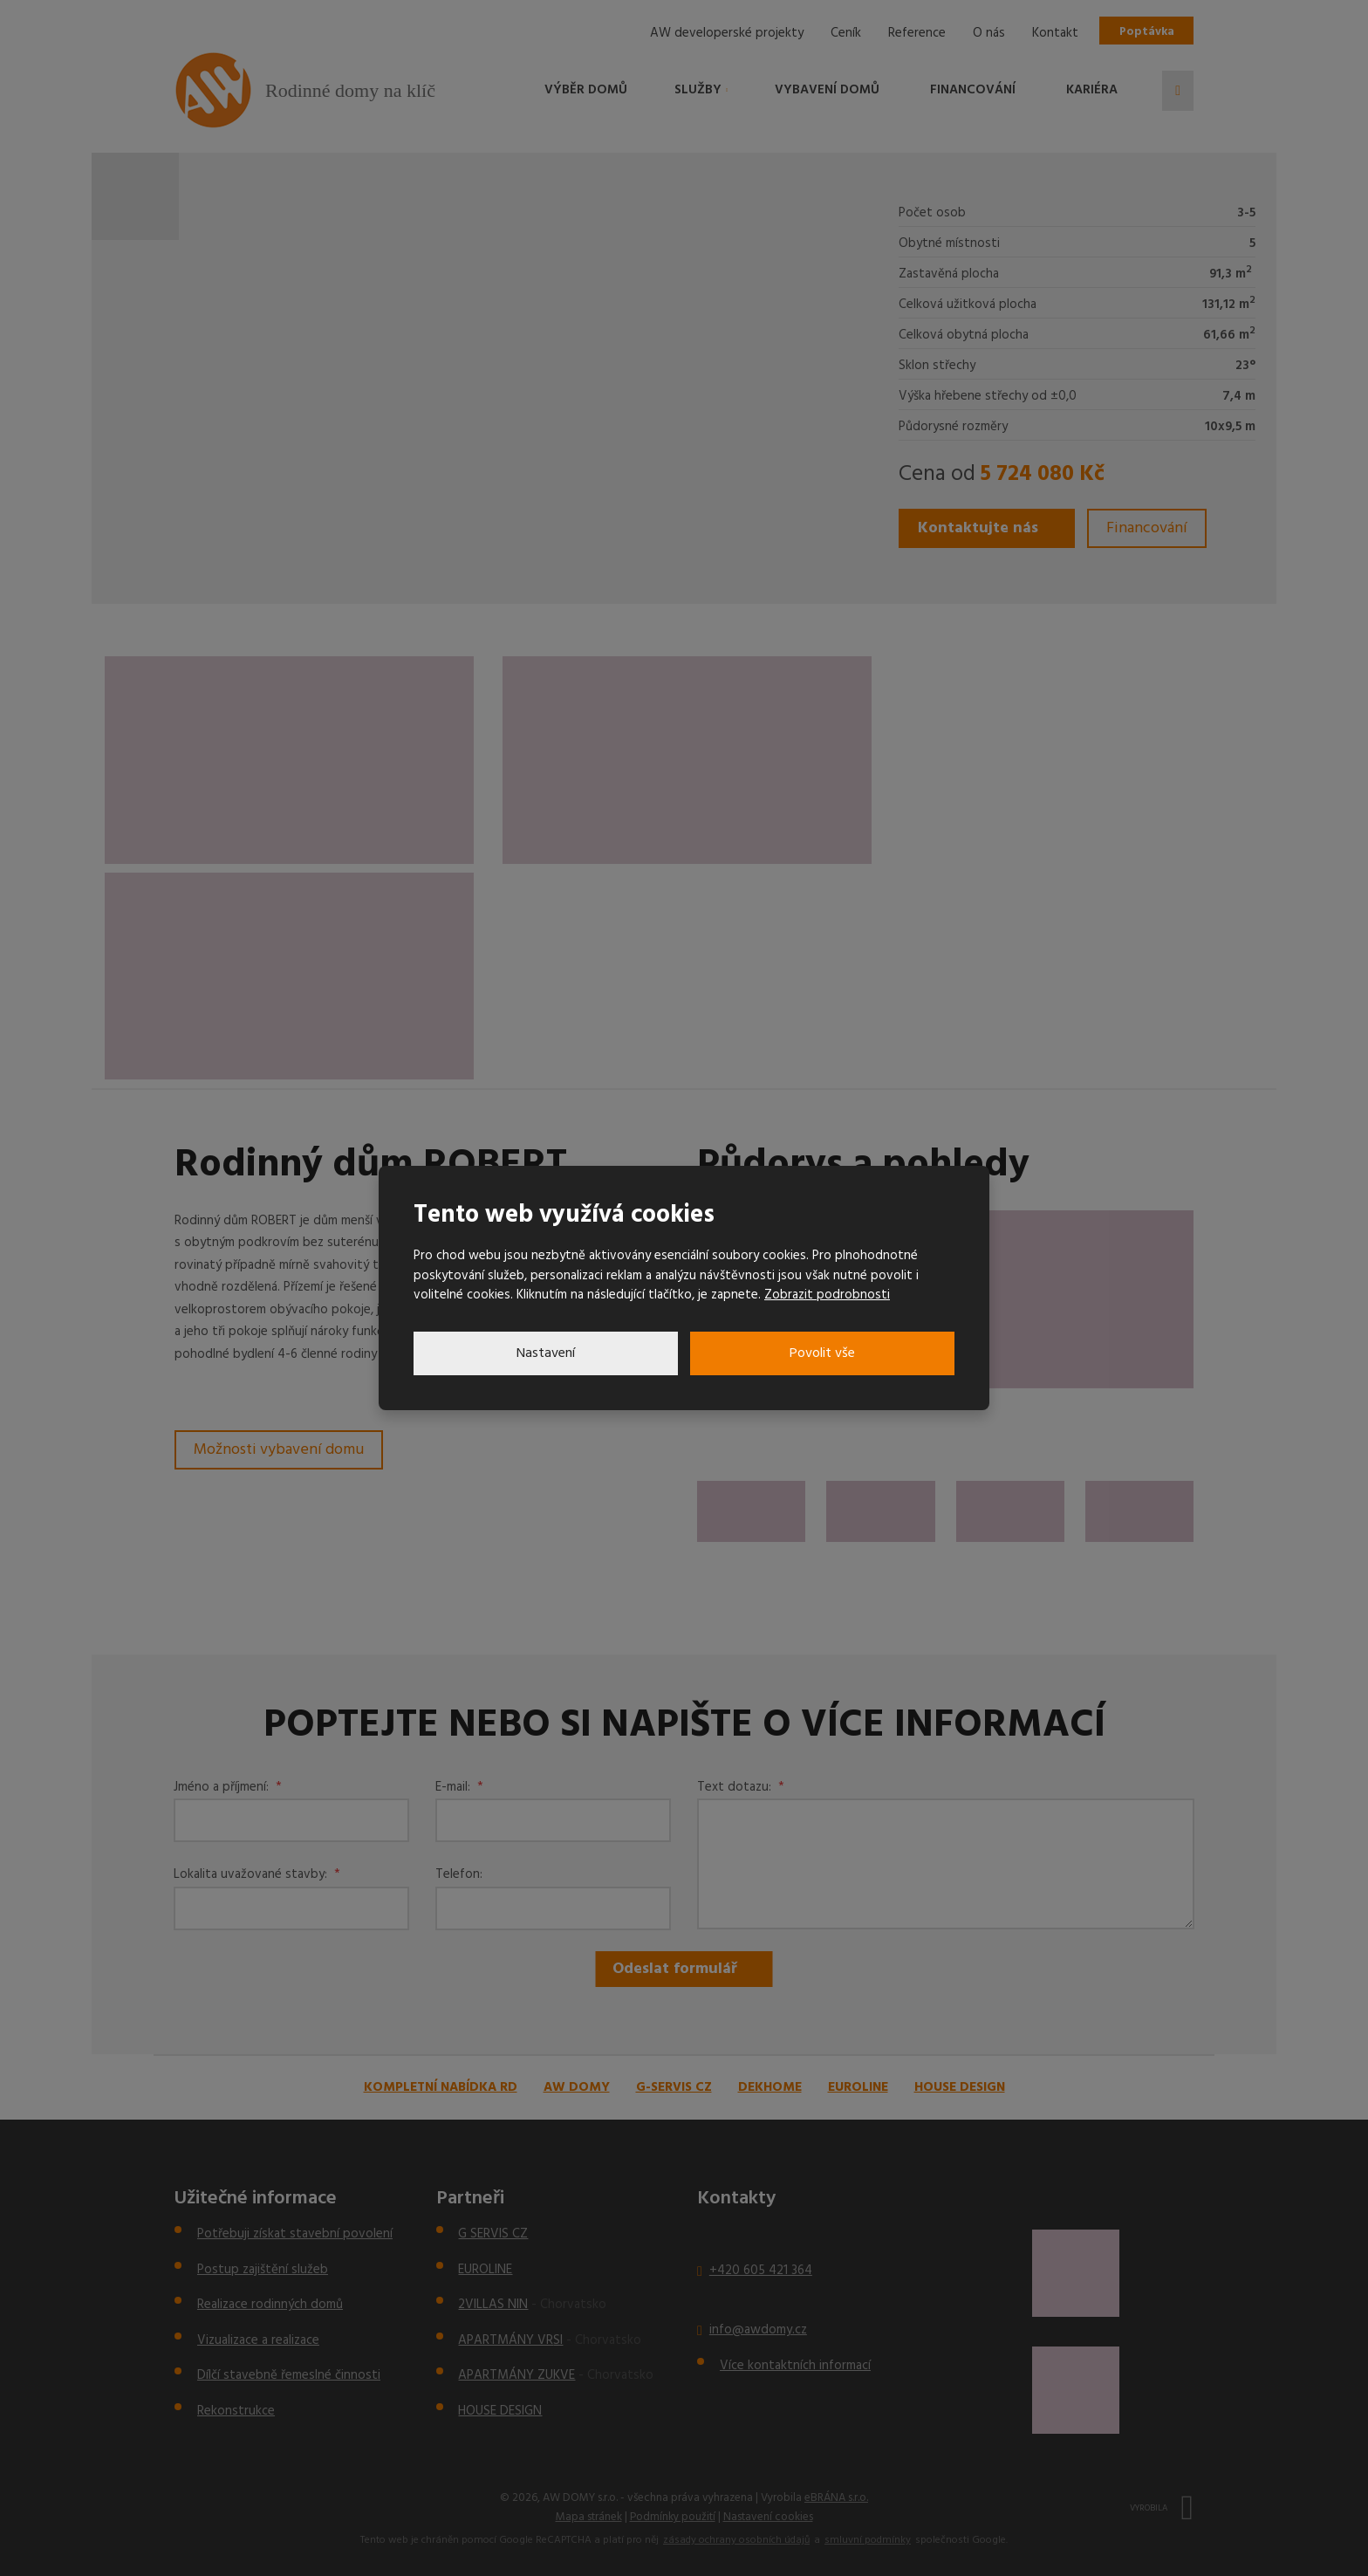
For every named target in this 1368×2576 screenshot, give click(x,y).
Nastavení (545, 1353)
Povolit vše (822, 1353)
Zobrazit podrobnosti (827, 1295)
